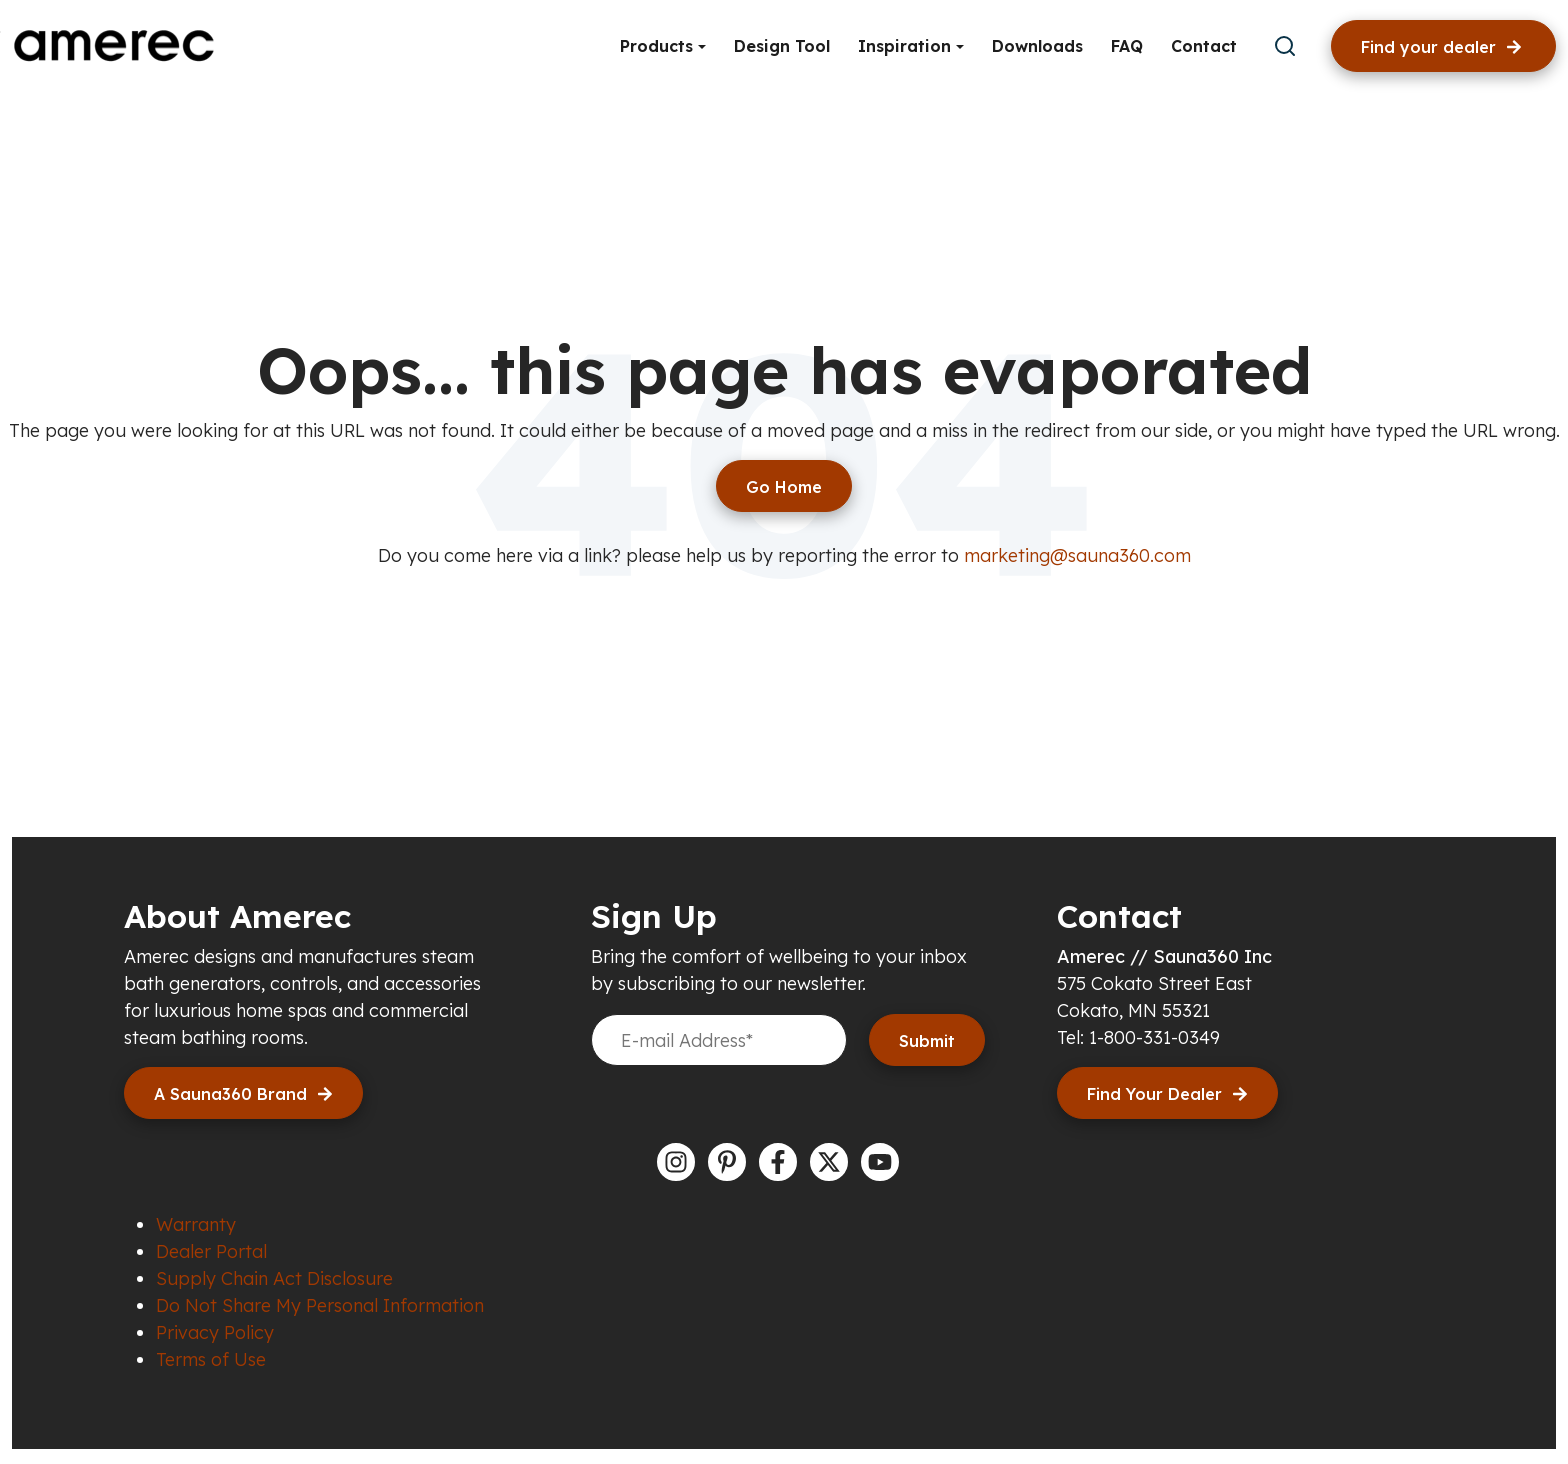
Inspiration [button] (907, 46)
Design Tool (782, 46)
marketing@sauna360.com (1077, 555)
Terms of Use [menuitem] (211, 1359)
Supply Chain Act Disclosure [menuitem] (274, 1278)
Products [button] (659, 46)
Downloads (1037, 46)
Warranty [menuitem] (196, 1224)
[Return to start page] (784, 486)
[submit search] (1285, 46)
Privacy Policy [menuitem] (215, 1332)
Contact (1204, 46)
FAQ (1127, 46)
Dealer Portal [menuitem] (211, 1251)
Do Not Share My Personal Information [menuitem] (320, 1305)
